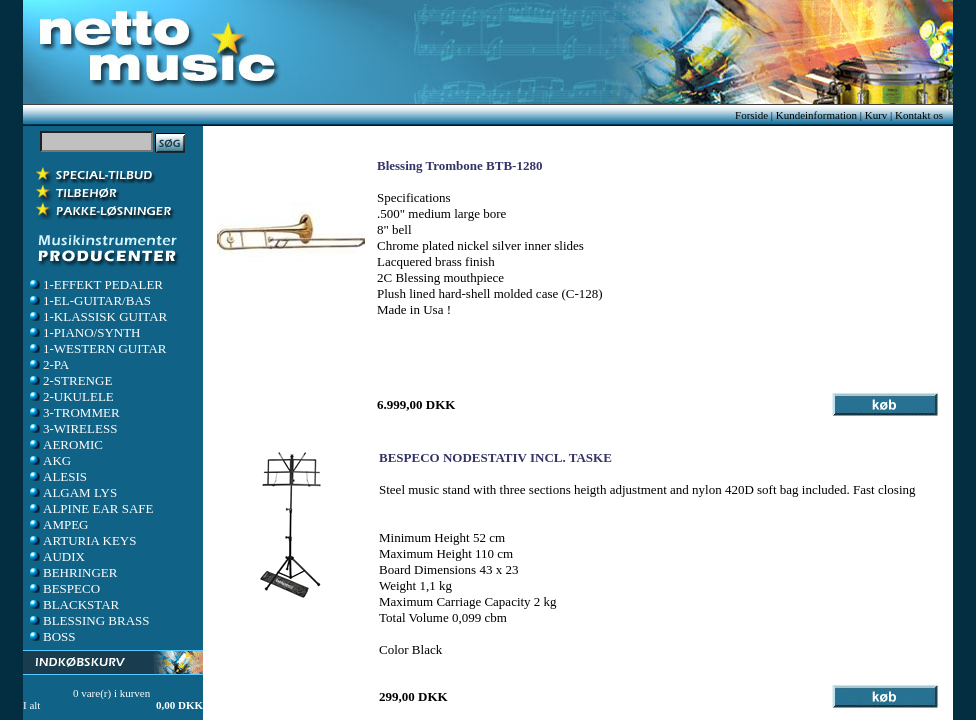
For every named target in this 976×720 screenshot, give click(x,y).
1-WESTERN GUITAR (97, 348)
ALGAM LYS (72, 492)
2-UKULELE (70, 396)
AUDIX (56, 556)
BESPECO (63, 588)
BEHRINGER (72, 572)
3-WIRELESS (72, 428)
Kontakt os (919, 115)
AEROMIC (65, 444)
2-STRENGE (69, 380)
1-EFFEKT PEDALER (95, 284)
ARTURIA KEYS (81, 540)
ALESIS (57, 476)
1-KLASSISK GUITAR (97, 316)
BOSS (51, 636)
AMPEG (58, 524)
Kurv (876, 115)
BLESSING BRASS (88, 620)
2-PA (48, 364)
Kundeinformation (816, 115)
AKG (49, 460)
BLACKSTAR (73, 604)
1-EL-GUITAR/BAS (89, 300)
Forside (751, 115)
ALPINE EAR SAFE (90, 508)
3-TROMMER (73, 412)
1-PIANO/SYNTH (84, 332)
